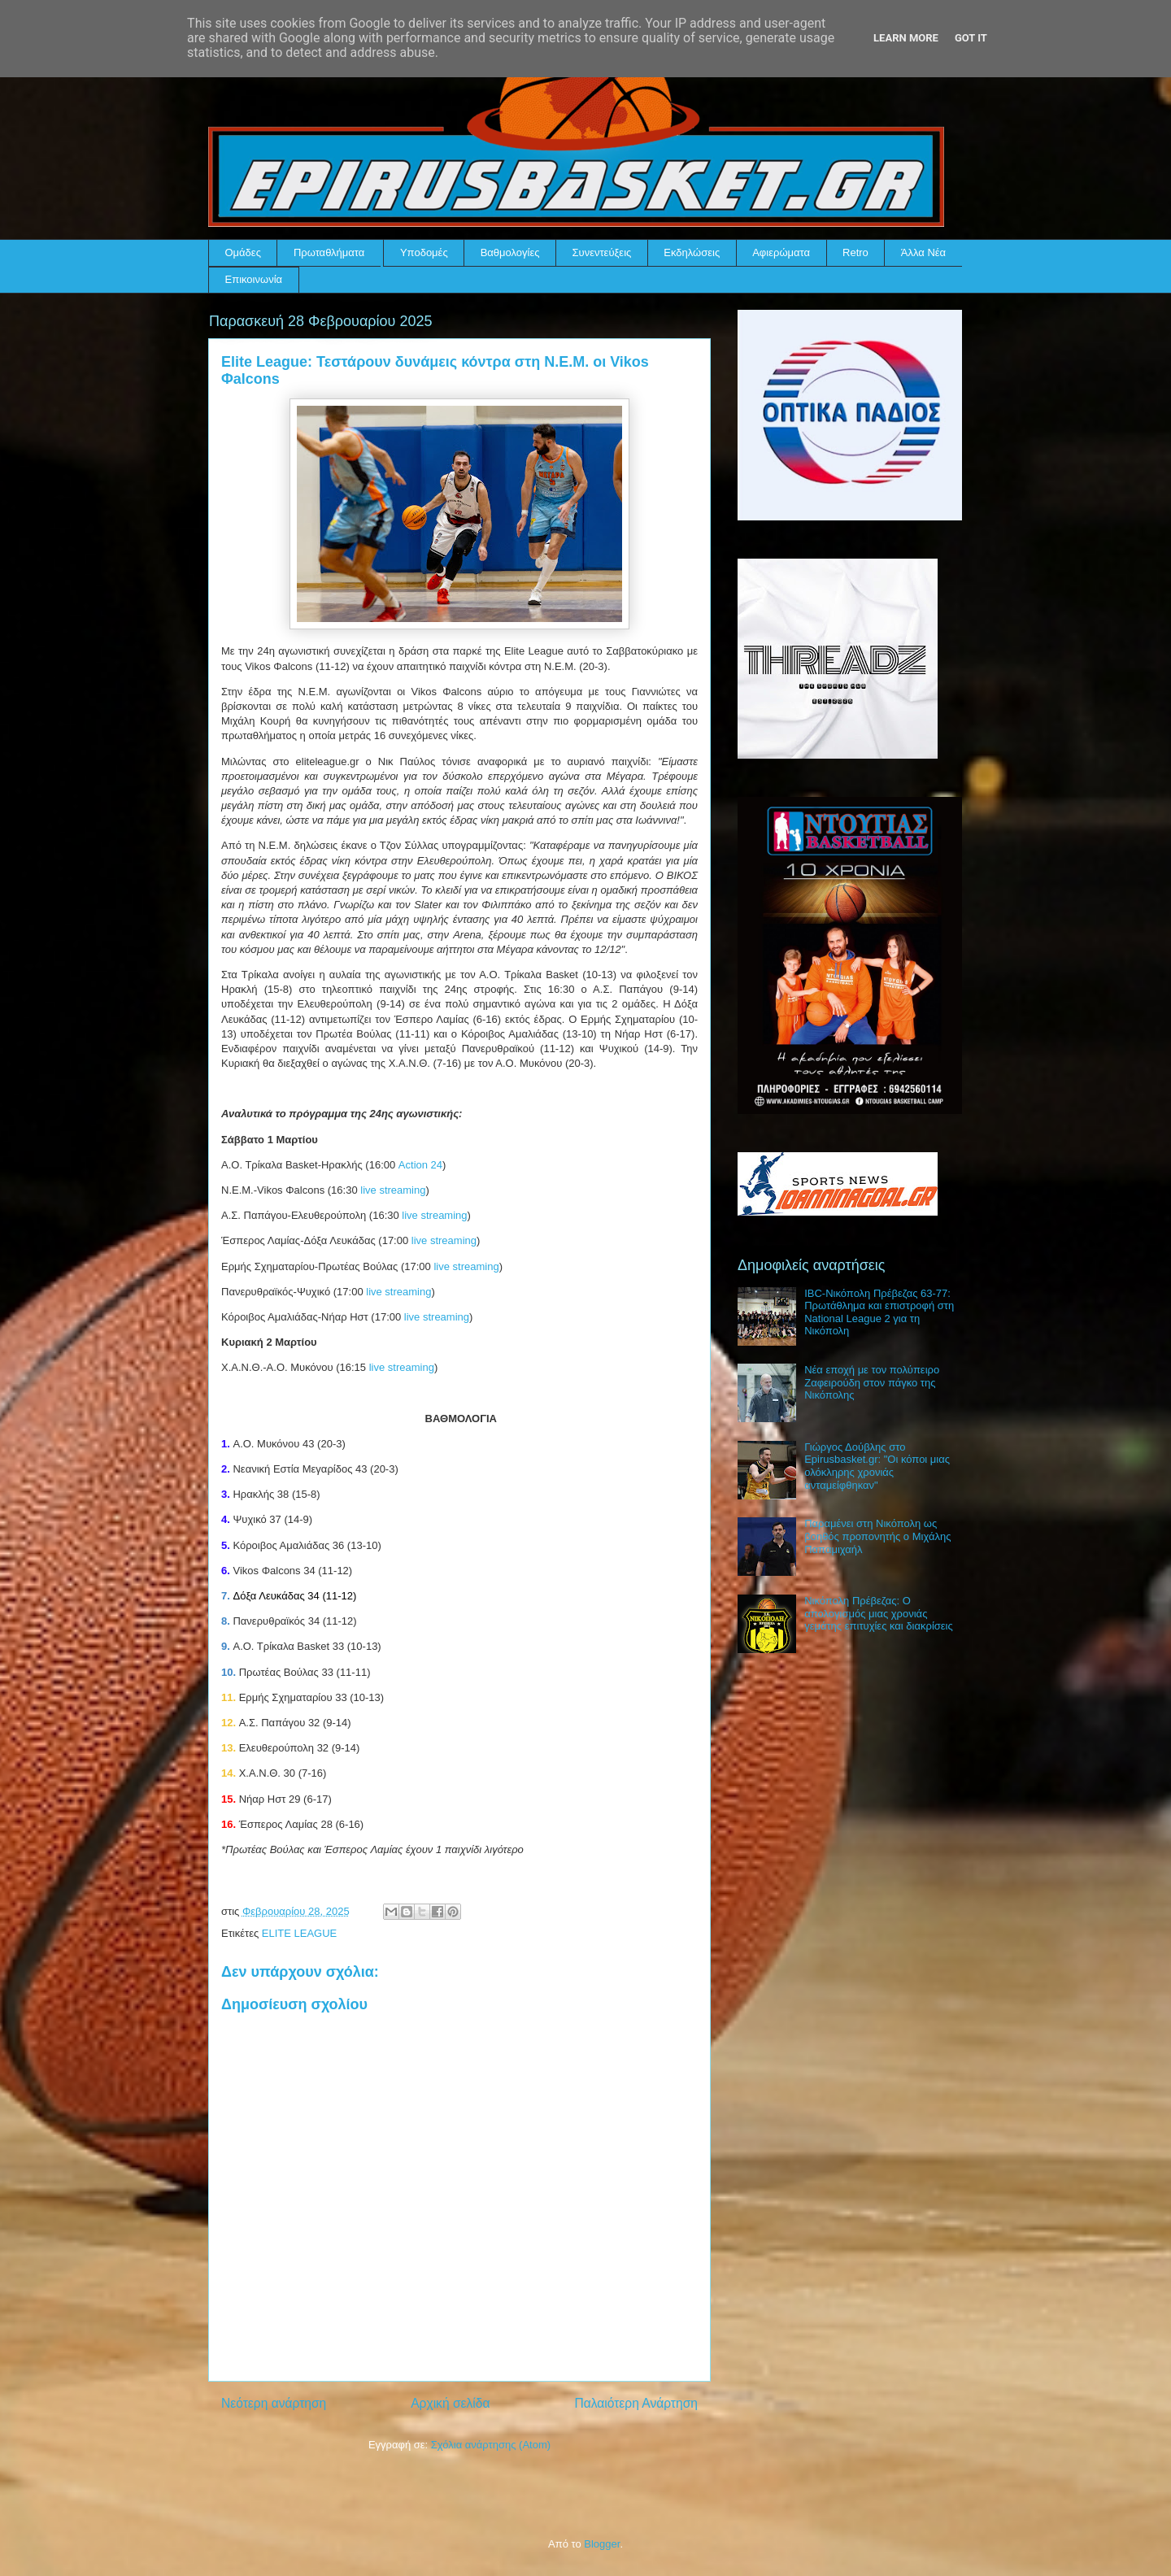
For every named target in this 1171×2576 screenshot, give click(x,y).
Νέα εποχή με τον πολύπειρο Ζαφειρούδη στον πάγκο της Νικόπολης (871, 1382)
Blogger (602, 2544)
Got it (971, 38)
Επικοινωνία (254, 279)
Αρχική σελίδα (450, 2403)
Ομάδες (243, 252)
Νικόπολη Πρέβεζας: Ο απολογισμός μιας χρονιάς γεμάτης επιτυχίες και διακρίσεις (878, 1613)
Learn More (905, 38)
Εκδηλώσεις (692, 252)
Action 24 (420, 1165)
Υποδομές (424, 252)
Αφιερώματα (781, 252)
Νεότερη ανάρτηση (273, 2403)
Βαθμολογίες (510, 252)
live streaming (392, 1190)
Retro (855, 252)
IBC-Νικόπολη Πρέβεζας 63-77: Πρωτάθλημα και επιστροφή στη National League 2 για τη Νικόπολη (879, 1312)
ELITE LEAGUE (299, 1933)
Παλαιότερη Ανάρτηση (636, 2403)
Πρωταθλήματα (329, 252)
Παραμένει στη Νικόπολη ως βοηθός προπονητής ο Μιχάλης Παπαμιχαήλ (877, 1536)
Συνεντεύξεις (602, 252)
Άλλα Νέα (923, 252)
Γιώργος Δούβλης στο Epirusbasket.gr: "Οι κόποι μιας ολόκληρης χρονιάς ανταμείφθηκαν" (877, 1466)
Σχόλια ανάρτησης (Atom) (491, 2445)
